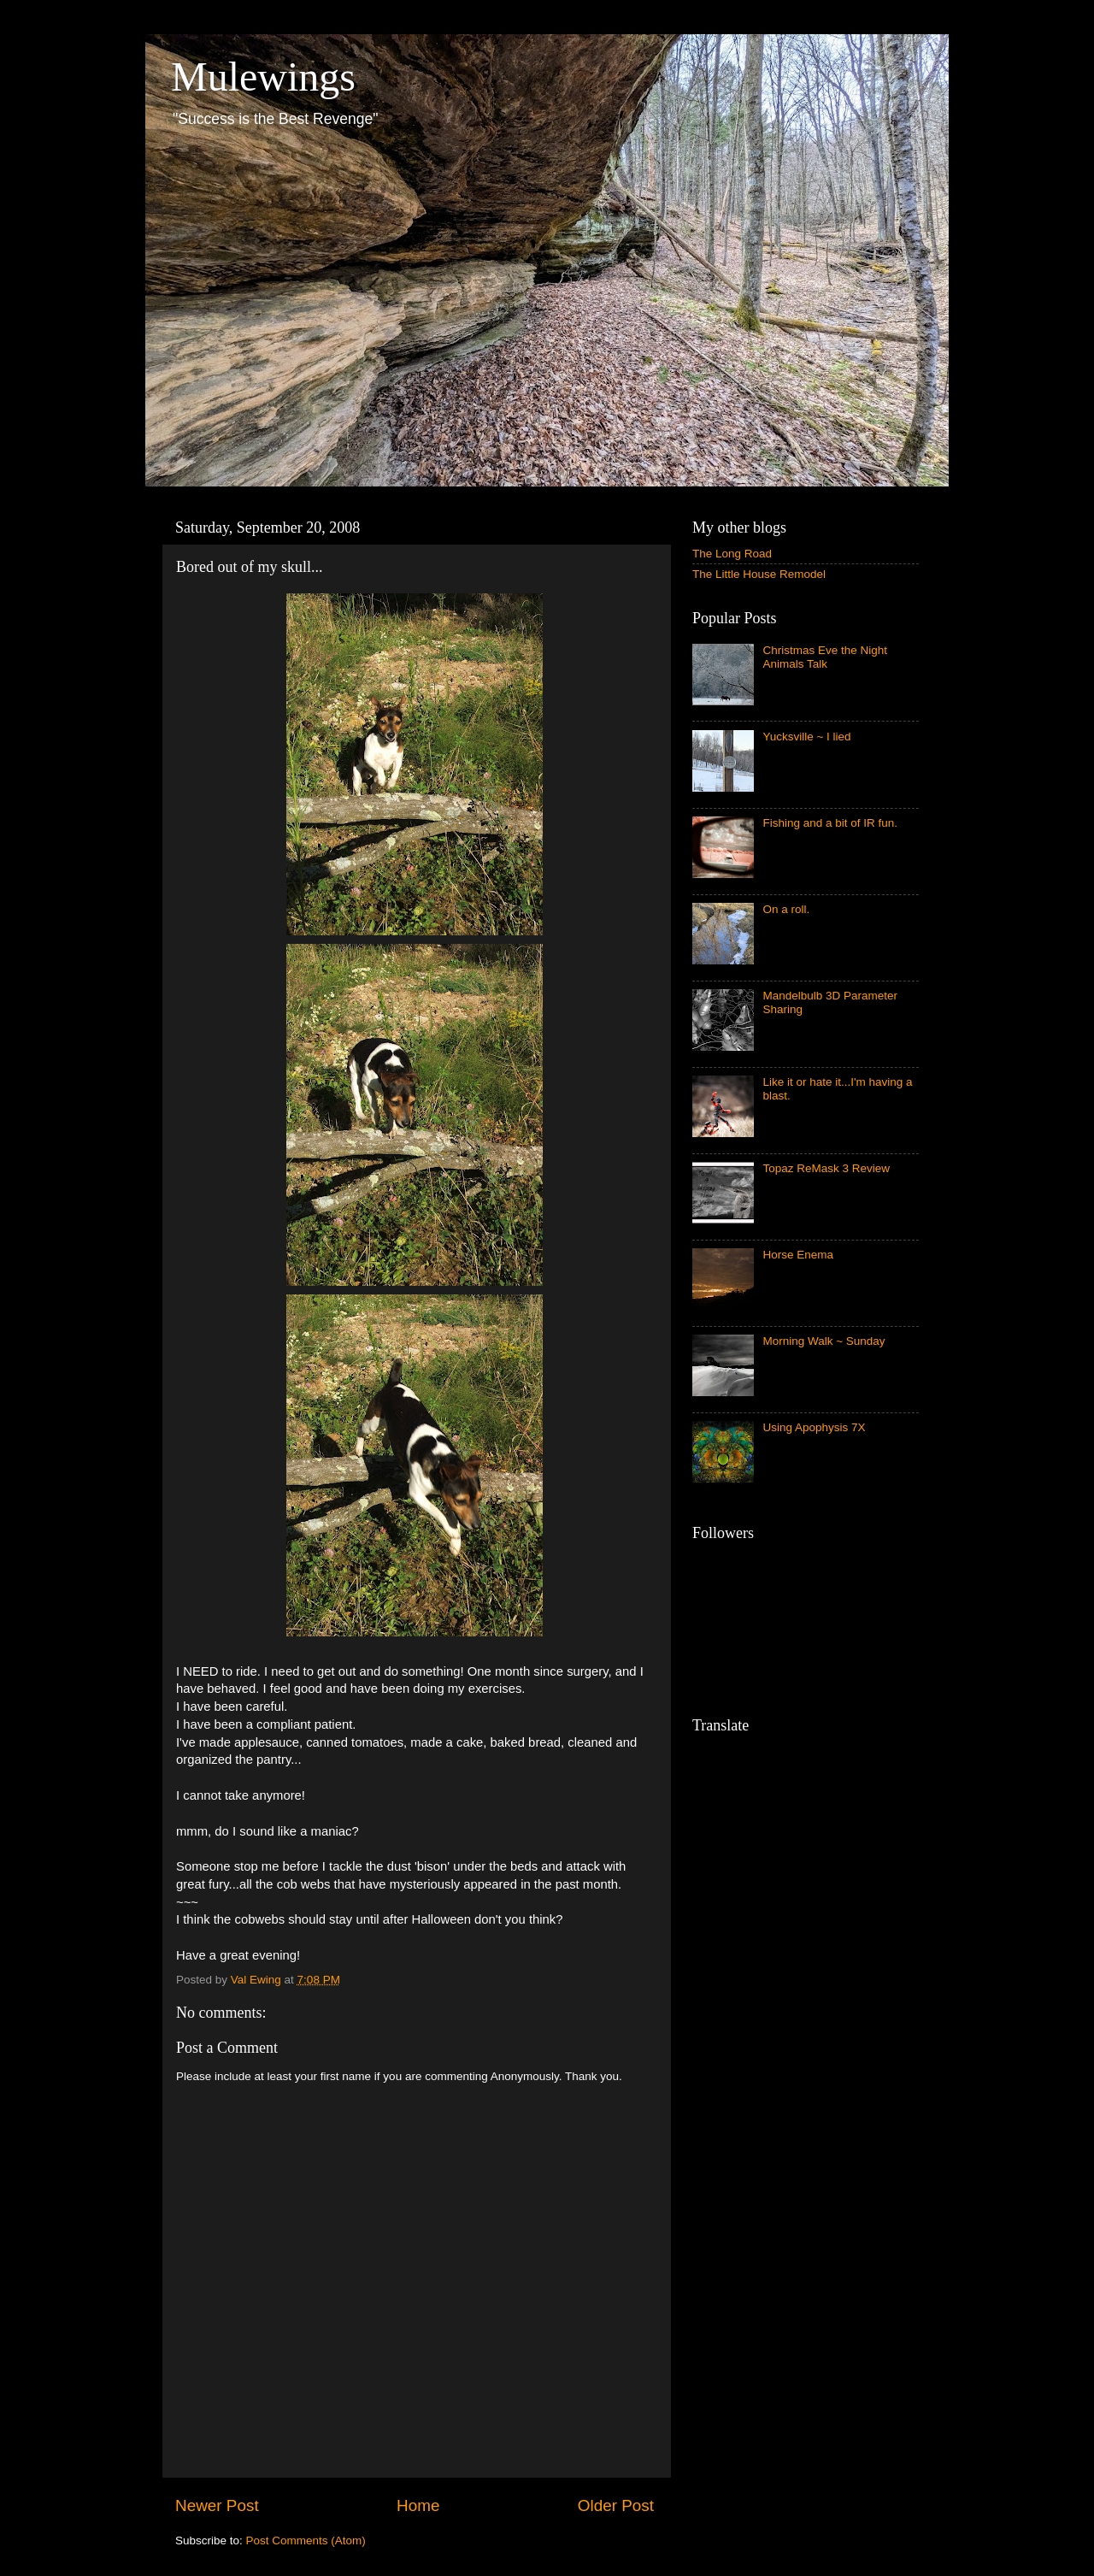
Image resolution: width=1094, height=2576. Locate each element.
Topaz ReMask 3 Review (826, 1168)
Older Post (616, 2505)
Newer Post (217, 2505)
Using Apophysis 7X (813, 1427)
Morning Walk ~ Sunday (823, 1341)
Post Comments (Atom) (306, 2540)
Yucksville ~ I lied (806, 736)
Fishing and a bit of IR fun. (829, 822)
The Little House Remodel (759, 574)
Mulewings (263, 76)
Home (418, 2505)
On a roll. (785, 909)
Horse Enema (797, 1254)
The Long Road (732, 553)
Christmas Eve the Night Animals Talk (824, 657)
